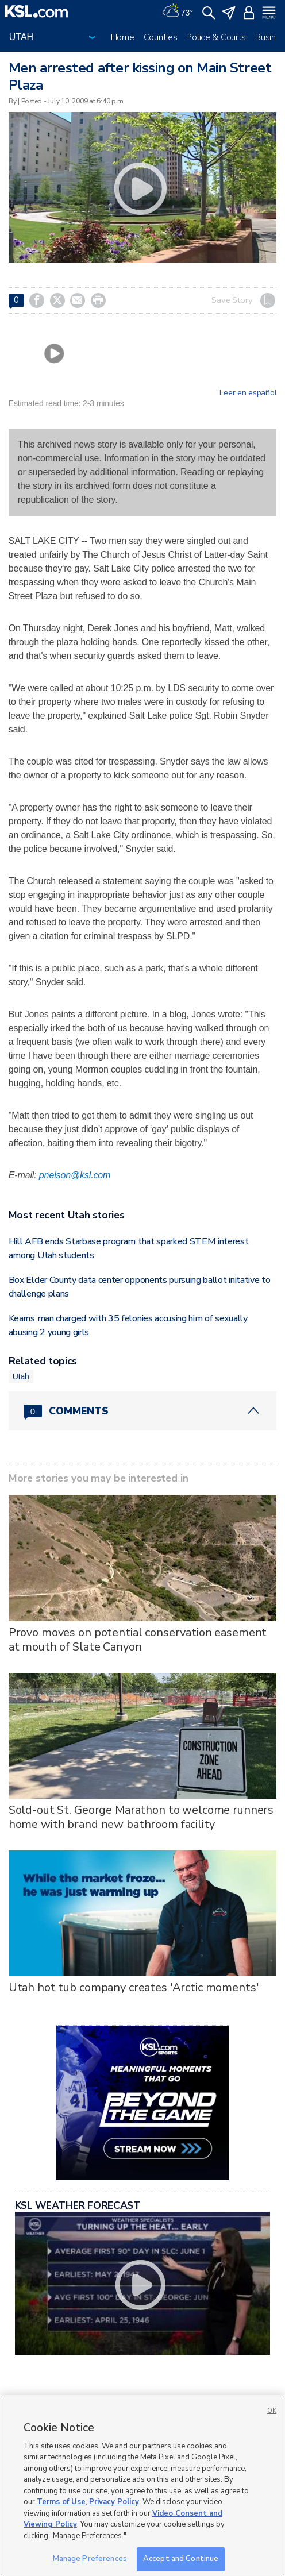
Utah (21, 1376)
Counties (161, 37)
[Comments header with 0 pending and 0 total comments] (143, 1410)
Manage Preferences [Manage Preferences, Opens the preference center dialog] (90, 2559)
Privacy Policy (114, 2502)
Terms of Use (61, 2502)
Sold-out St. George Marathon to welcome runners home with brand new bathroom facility (141, 1817)
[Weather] (177, 11)
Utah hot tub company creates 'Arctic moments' (134, 1987)
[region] (142, 2485)
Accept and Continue (180, 2559)
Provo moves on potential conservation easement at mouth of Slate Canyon (138, 1640)
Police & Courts (216, 37)
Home (122, 37)
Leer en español (247, 393)
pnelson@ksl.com (74, 1175)
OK (271, 2411)
